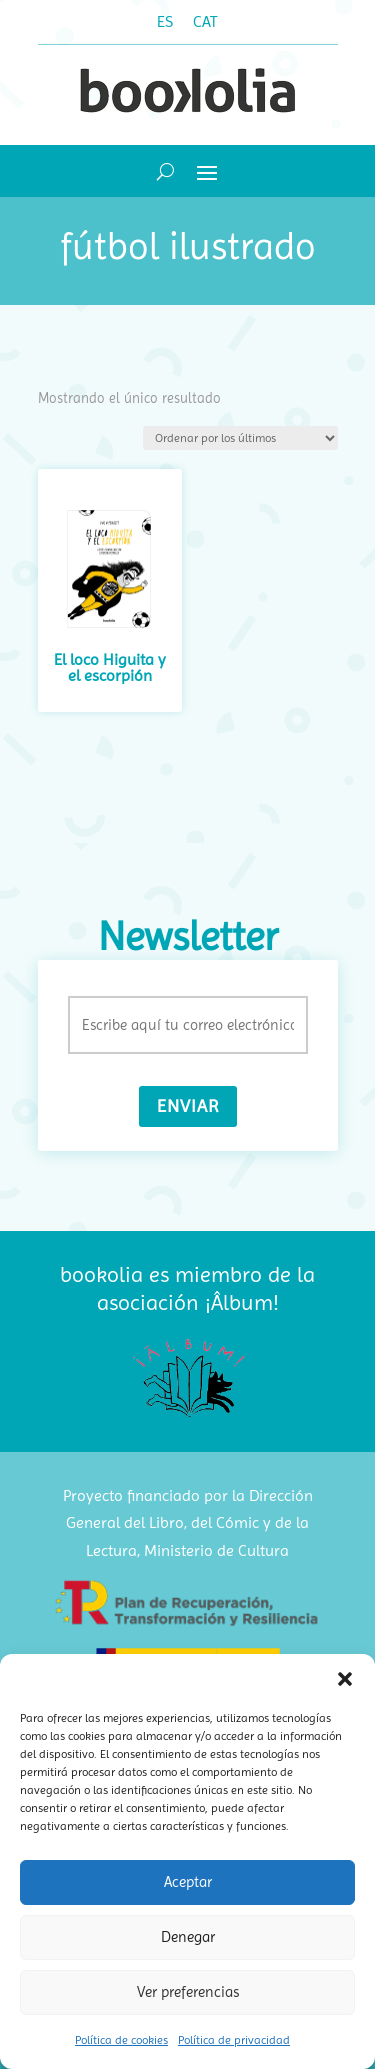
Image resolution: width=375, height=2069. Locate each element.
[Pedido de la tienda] (240, 438)
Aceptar (188, 1882)
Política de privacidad (234, 2040)
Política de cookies (121, 2040)
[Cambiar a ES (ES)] (165, 22)
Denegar (188, 1937)
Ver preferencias (188, 1992)
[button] (345, 1679)
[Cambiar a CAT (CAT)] (205, 22)
